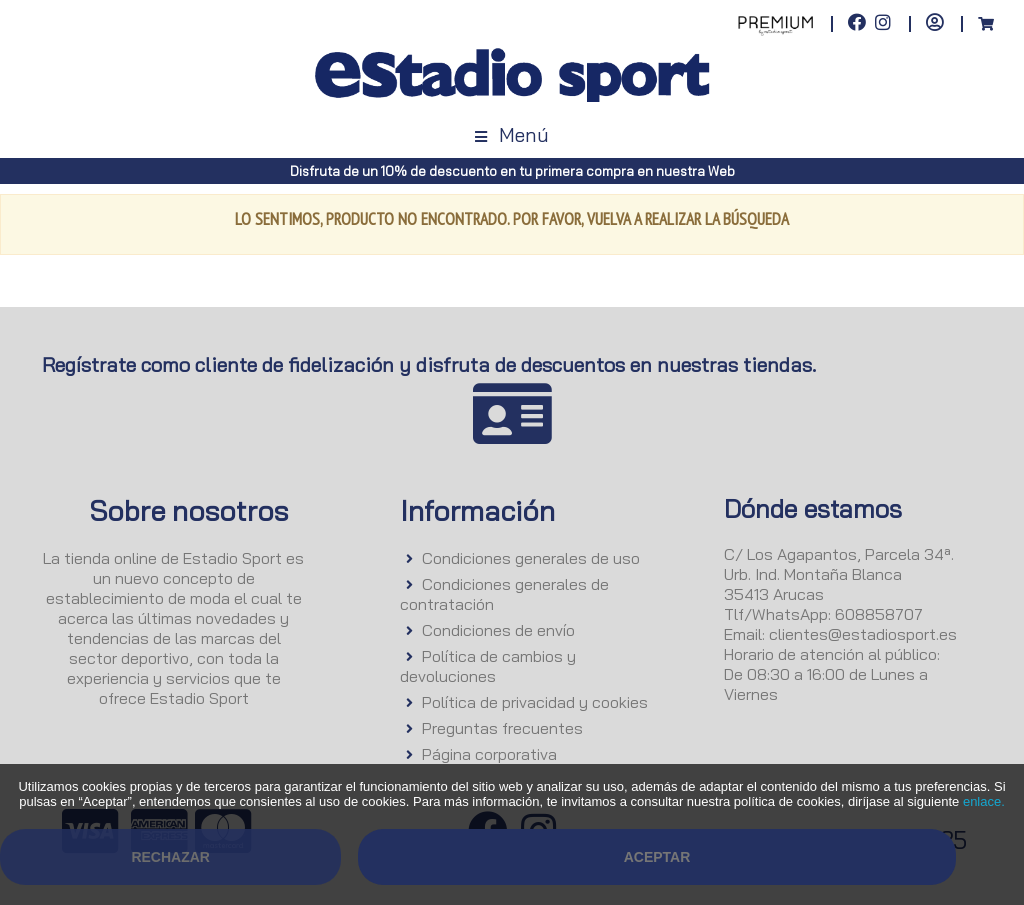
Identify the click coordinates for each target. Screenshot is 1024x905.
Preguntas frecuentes (502, 728)
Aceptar (657, 857)
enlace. (984, 801)
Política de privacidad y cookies (535, 702)
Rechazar (170, 857)
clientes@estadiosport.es (863, 634)
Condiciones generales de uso (531, 558)
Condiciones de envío (498, 630)
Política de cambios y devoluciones (488, 666)
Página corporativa (489, 754)
